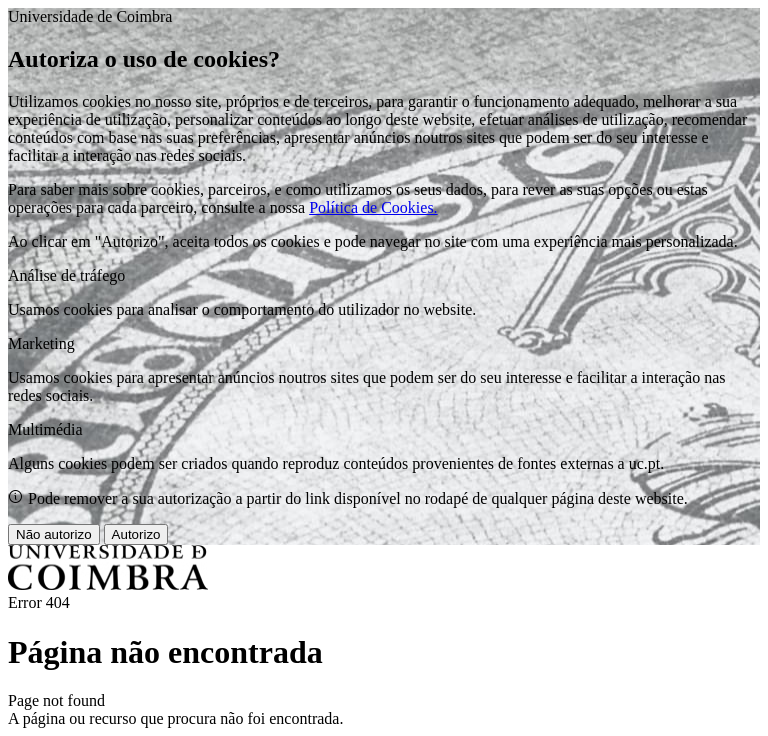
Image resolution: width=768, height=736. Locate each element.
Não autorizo (54, 534)
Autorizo (136, 534)
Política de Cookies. (373, 207)
